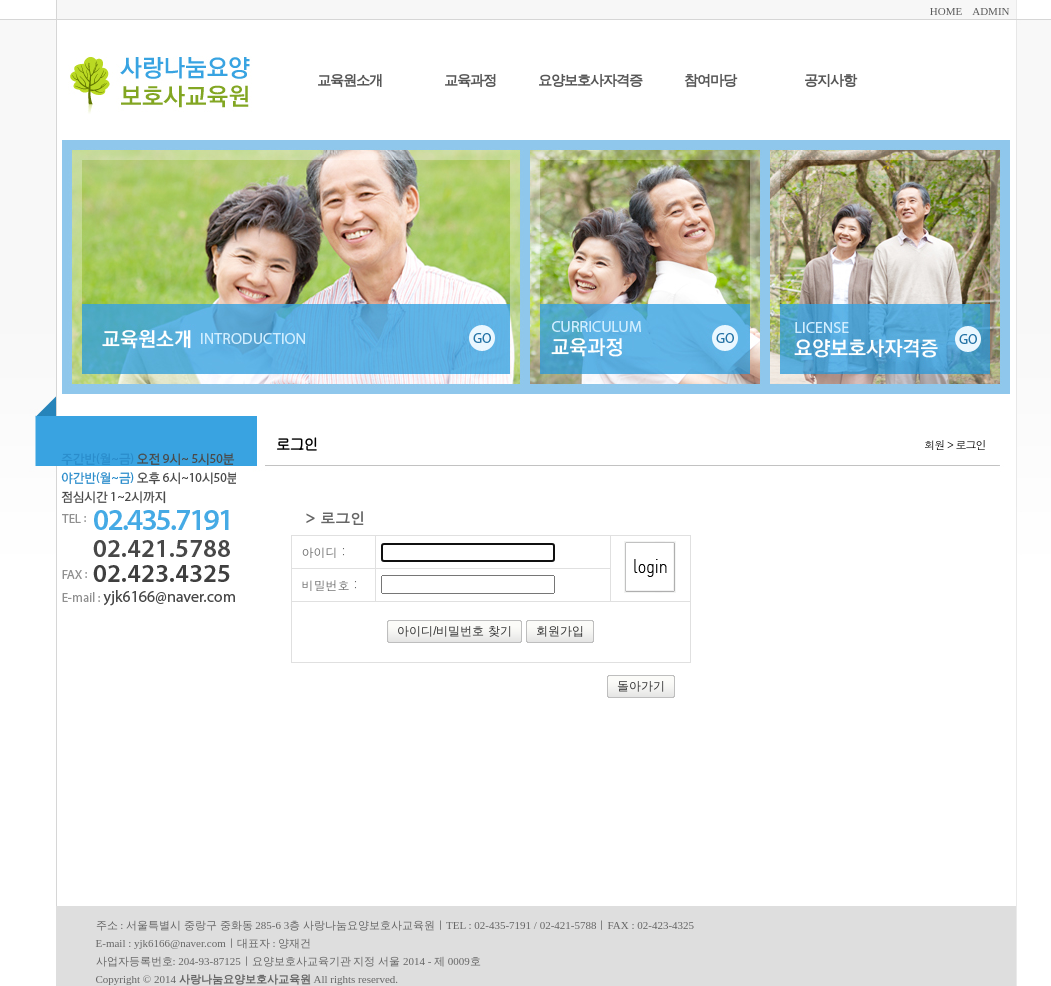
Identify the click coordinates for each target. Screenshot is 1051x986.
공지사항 (830, 80)
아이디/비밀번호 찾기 (454, 631)
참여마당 (710, 80)
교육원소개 (349, 80)
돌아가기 (641, 686)
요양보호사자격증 (590, 80)
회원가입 (560, 631)
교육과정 (470, 80)
